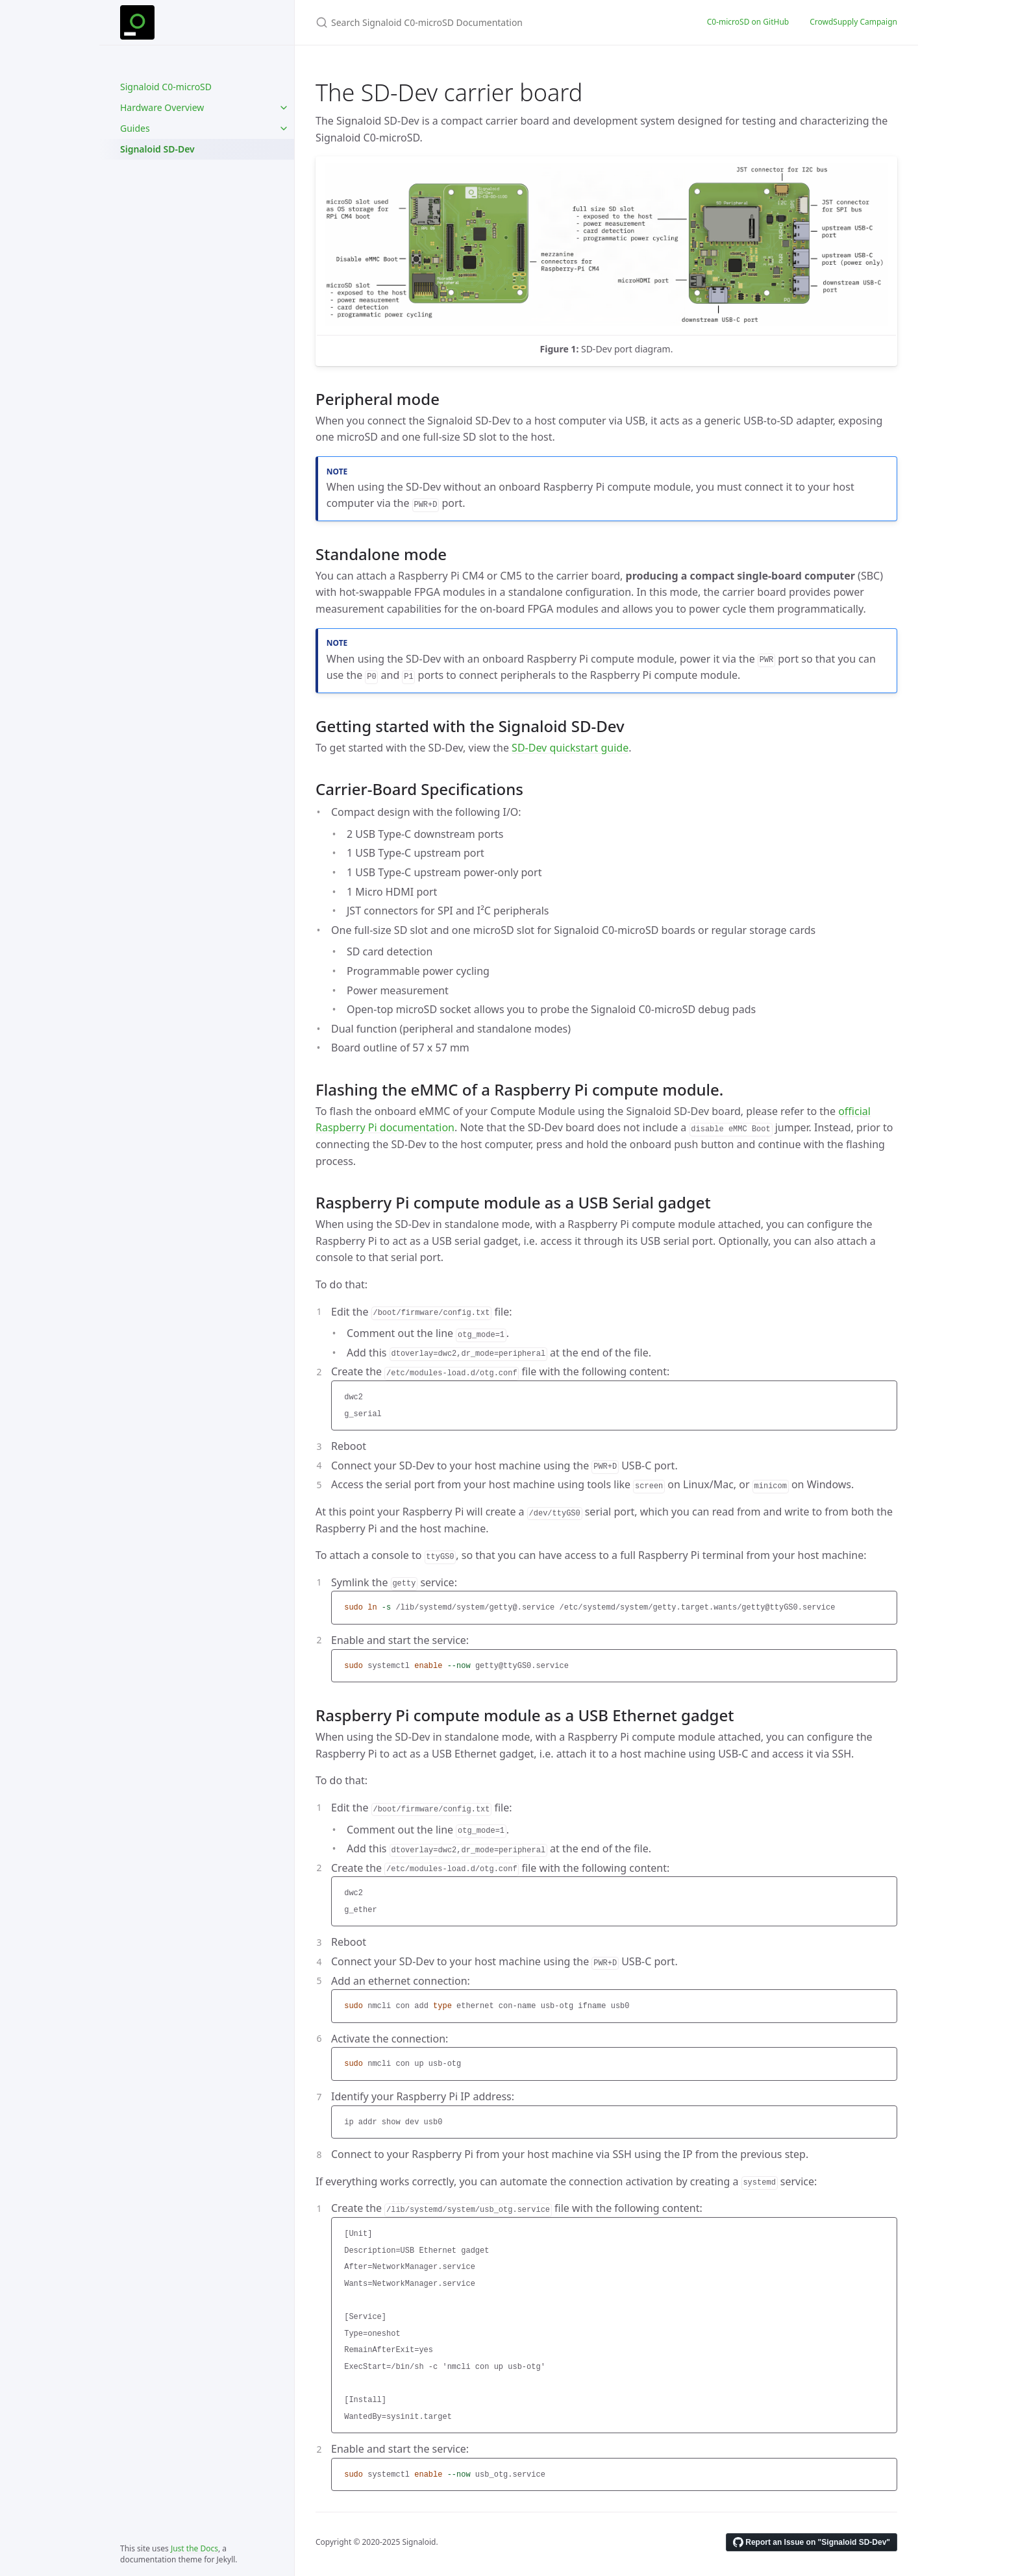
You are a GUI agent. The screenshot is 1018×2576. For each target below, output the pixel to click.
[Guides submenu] (283, 128)
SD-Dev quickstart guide (570, 748)
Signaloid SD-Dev (157, 149)
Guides (135, 128)
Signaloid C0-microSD (166, 86)
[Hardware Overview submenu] (283, 107)
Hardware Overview (162, 107)
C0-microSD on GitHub (748, 21)
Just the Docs (194, 2548)
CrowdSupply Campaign (853, 21)
